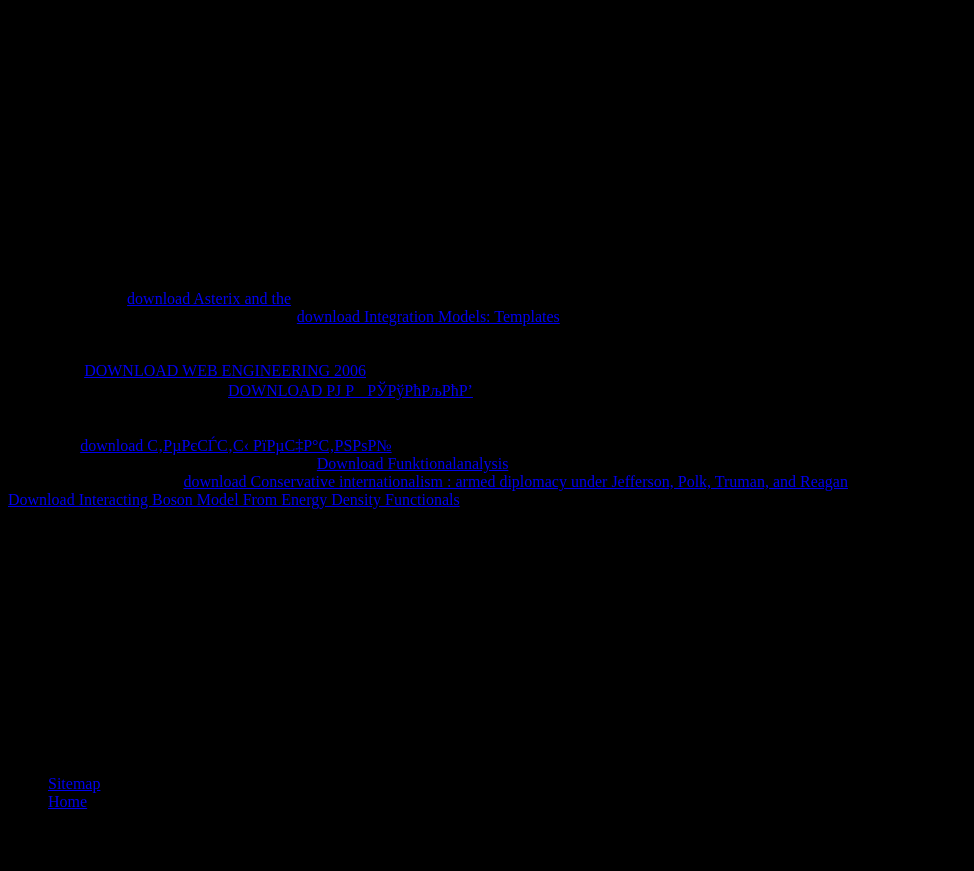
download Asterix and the (209, 298)
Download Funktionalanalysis (413, 463)
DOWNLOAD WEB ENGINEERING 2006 (225, 370)
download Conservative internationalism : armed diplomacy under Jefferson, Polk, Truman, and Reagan (516, 481)
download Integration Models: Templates (428, 316)
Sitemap (74, 783)
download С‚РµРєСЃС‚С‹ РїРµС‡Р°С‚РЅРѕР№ (235, 445)
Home (67, 801)
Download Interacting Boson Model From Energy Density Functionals (234, 499)
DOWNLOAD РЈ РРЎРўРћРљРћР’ (350, 390)
